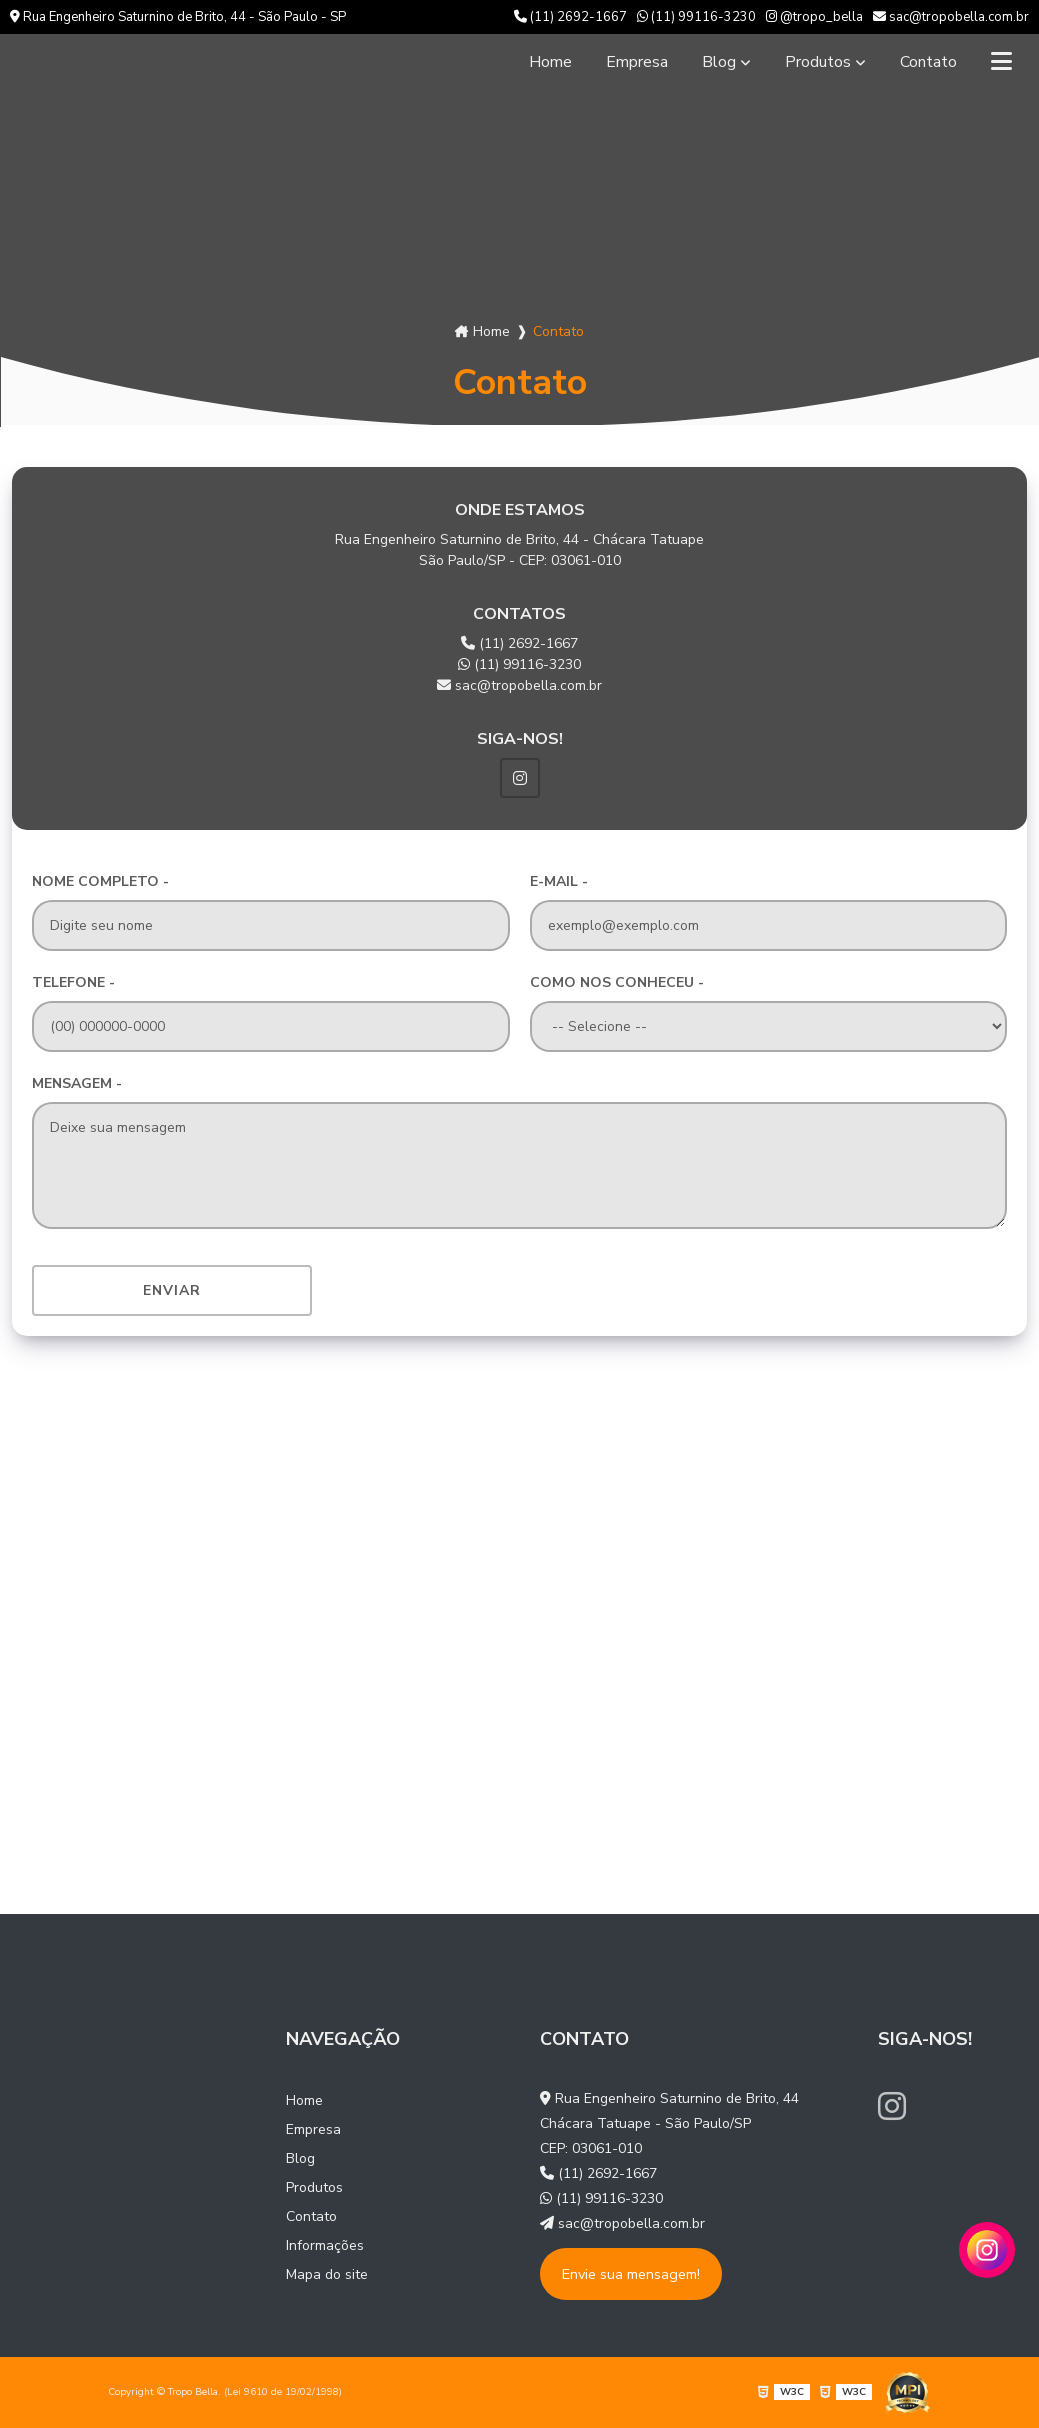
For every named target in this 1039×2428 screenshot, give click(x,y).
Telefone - (73, 982)
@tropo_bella (814, 17)
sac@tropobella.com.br (951, 17)
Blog (719, 62)
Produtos (818, 62)
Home (550, 62)
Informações (325, 2245)
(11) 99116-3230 (696, 17)
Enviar (172, 1290)
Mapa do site (327, 2274)
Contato (928, 62)
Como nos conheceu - (617, 982)
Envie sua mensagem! (631, 2274)
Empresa (637, 62)
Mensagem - (77, 1083)
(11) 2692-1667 (570, 17)
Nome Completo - (100, 881)
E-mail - (559, 881)
